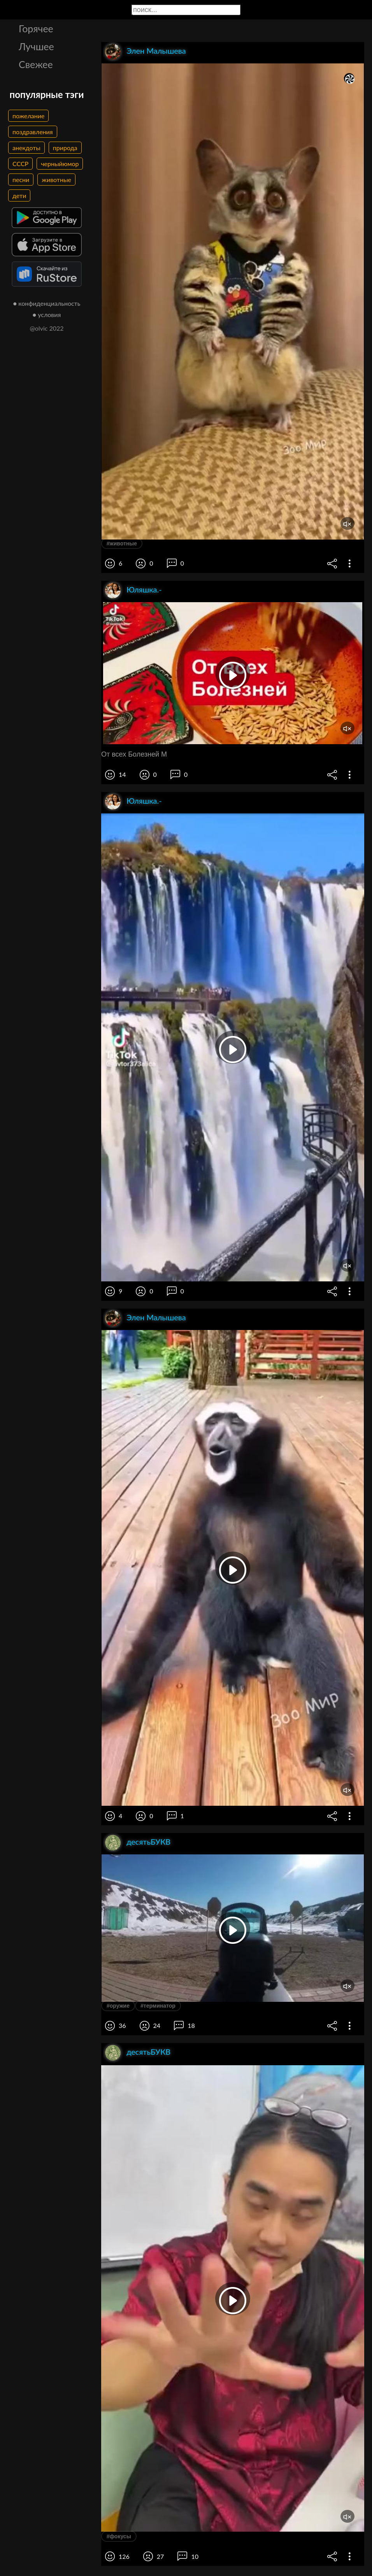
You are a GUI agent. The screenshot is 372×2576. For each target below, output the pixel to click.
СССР (20, 163)
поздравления (32, 131)
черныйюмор (60, 163)
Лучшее (36, 46)
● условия (47, 314)
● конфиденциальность (47, 303)
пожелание (28, 115)
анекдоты (26, 147)
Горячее (36, 28)
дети (19, 195)
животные (56, 179)
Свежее (36, 64)
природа (65, 147)
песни (20, 179)
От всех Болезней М (134, 754)
